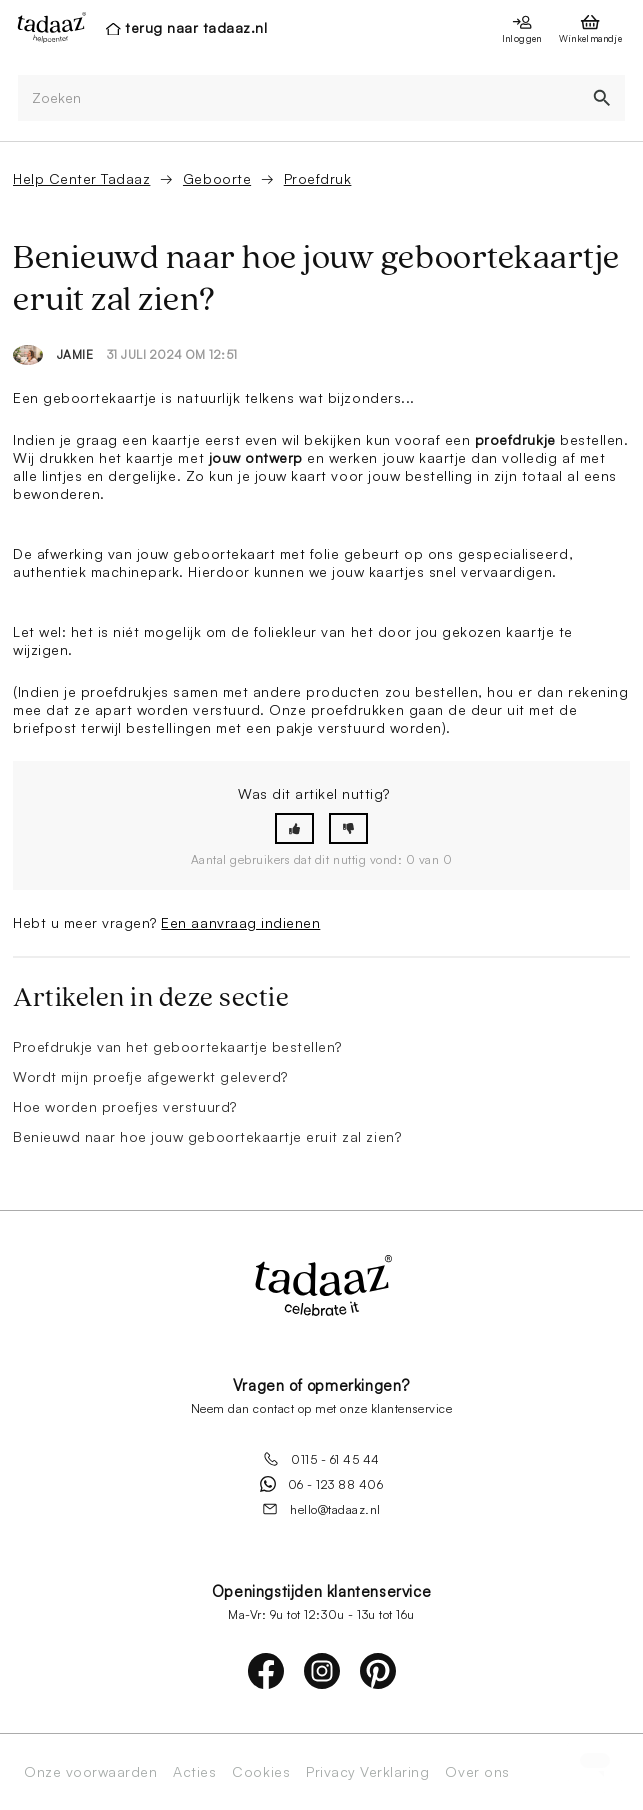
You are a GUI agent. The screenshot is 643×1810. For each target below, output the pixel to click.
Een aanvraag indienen (240, 922)
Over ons (477, 1772)
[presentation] (46, 27)
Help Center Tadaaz (81, 178)
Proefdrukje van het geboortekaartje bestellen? (177, 1046)
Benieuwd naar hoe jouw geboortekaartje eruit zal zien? (207, 1136)
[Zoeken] (298, 98)
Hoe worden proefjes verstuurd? (125, 1106)
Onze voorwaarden (90, 1772)
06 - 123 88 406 (322, 1484)
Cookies (261, 1772)
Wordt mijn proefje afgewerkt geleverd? (150, 1076)
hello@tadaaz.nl (321, 1509)
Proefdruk (318, 178)
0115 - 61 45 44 (321, 1459)
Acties (194, 1772)
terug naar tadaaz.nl (196, 27)
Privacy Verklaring (367, 1772)
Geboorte (217, 178)
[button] (294, 828)
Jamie (75, 354)
